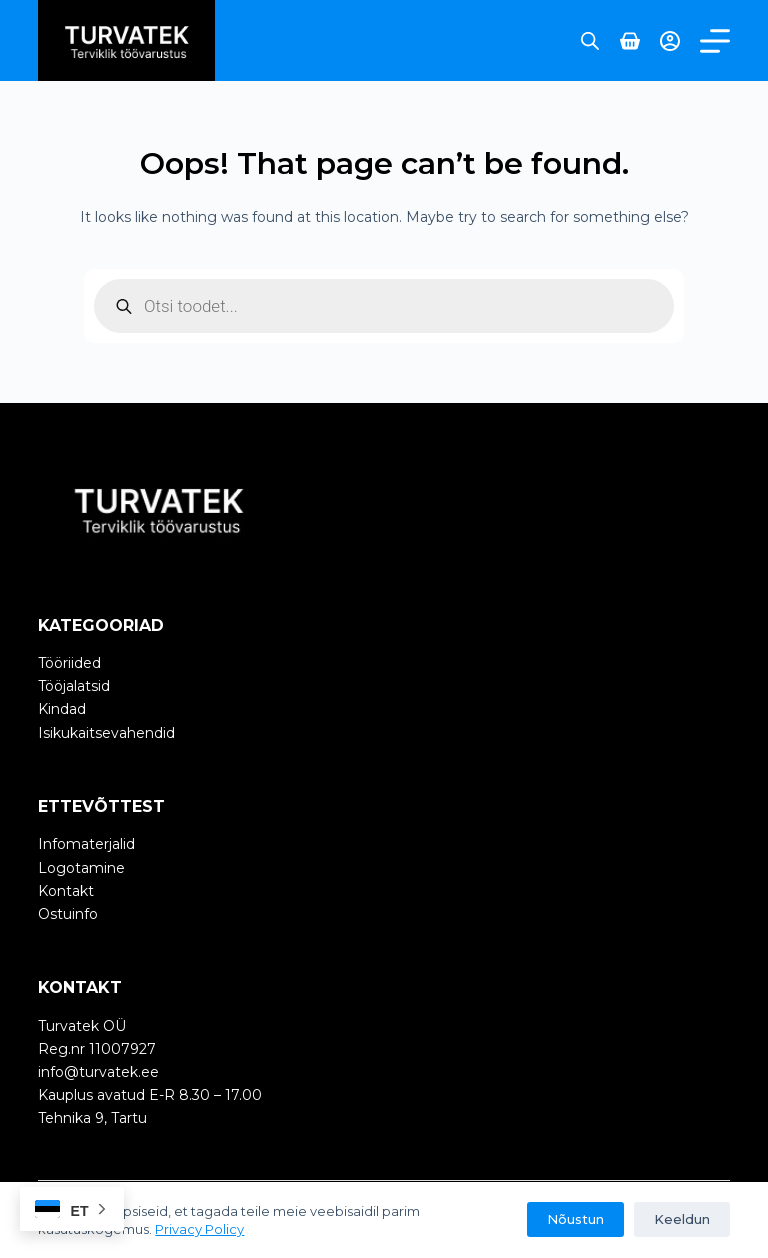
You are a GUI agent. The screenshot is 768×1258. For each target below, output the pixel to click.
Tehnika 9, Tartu (92, 1118)
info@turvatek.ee (98, 1072)
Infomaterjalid (86, 844)
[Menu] (715, 41)
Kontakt (66, 891)
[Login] (670, 41)
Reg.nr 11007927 (97, 1049)
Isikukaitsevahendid (106, 733)
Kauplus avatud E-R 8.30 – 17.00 (150, 1095)
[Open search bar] (590, 40)
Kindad (62, 709)
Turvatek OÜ (82, 1026)
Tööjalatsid (74, 686)
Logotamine (81, 868)
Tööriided (69, 663)
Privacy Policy (199, 1229)
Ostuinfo (68, 914)
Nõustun (575, 1219)
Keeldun (682, 1219)
